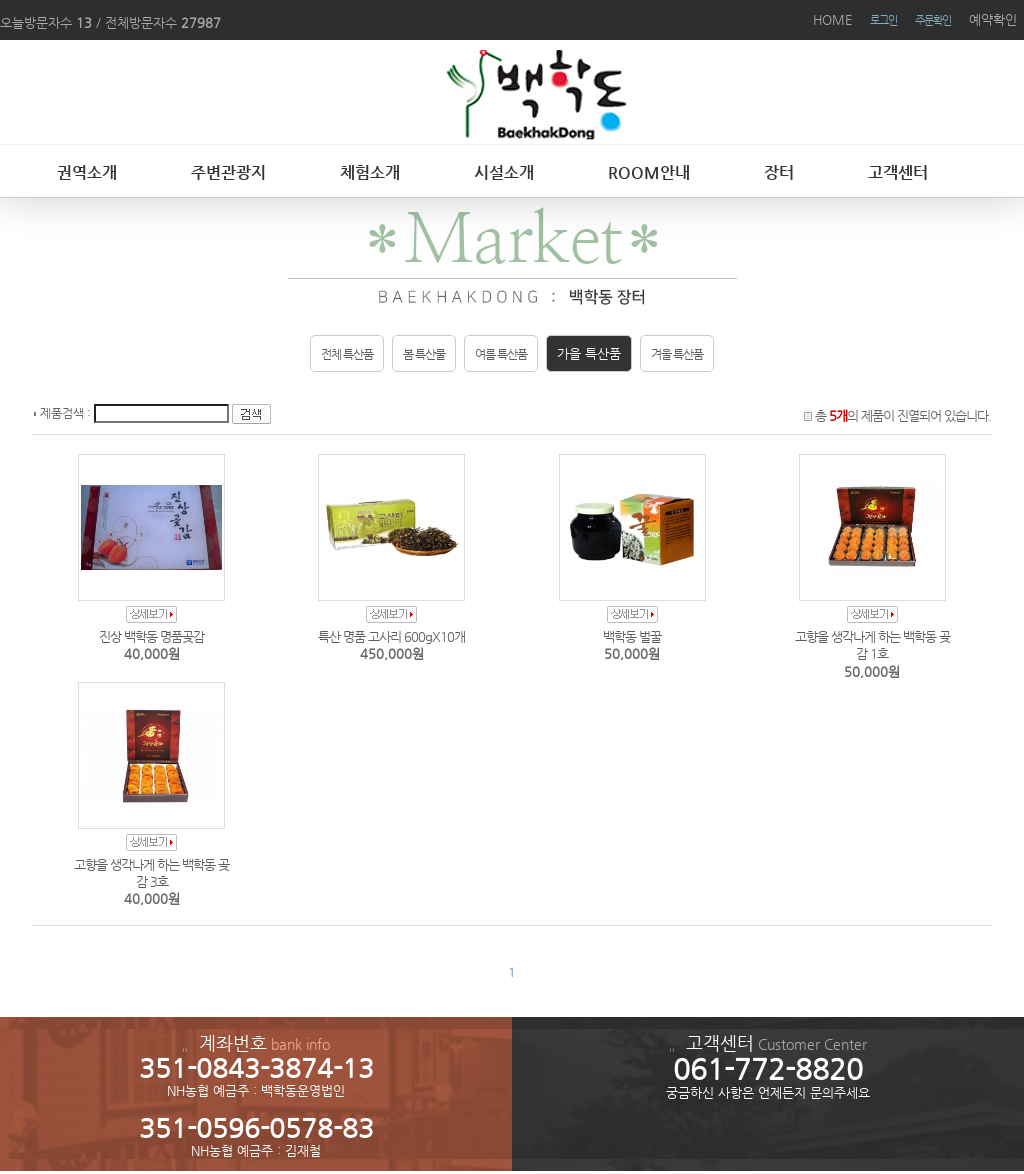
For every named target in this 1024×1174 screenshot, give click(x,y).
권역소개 (87, 172)
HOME (832, 19)
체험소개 (370, 172)
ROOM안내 (649, 172)
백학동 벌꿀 (632, 636)
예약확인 (993, 19)
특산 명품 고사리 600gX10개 (391, 636)
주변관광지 (228, 172)
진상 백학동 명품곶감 (151, 636)
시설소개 (504, 172)
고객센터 (898, 172)
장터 (779, 172)
